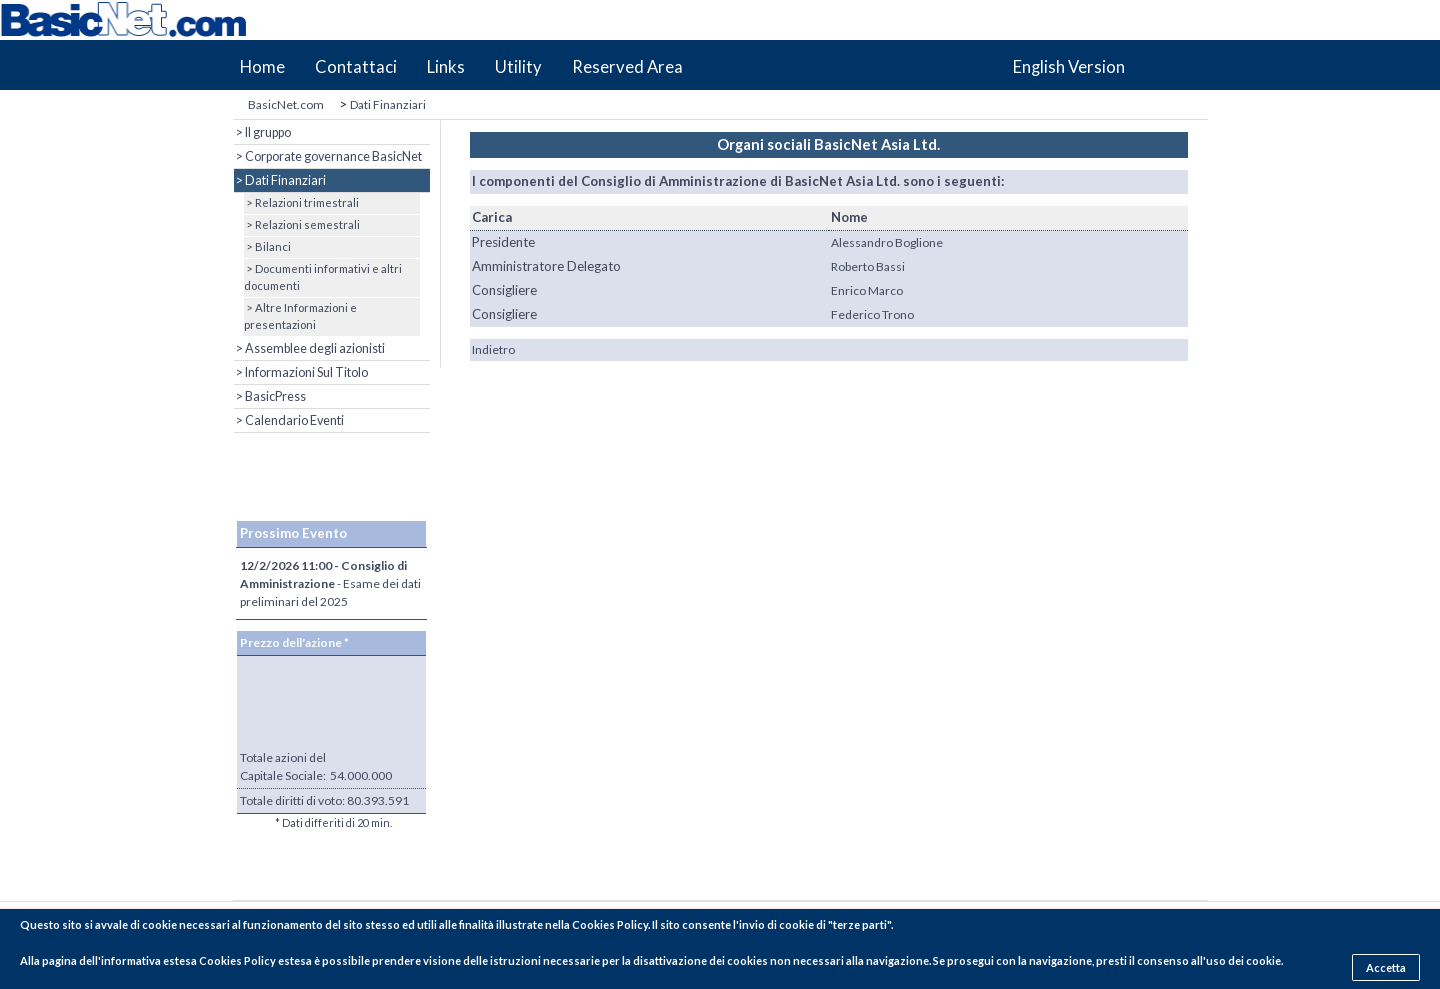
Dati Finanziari (388, 104)
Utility (518, 67)
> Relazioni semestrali (302, 224)
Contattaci (356, 67)
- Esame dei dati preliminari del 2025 (330, 583)
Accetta (1386, 967)
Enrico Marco (867, 290)
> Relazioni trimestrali (301, 202)
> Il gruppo (262, 132)
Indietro (493, 349)
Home (262, 67)
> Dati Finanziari (280, 180)
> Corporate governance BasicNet (328, 156)
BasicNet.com (286, 104)
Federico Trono (872, 314)
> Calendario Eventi (289, 420)
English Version (1069, 67)
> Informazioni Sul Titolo (301, 372)
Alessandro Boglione (887, 242)
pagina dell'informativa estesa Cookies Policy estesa (177, 960)
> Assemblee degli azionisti (309, 348)
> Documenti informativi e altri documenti (323, 277)
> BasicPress (270, 396)
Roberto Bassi (868, 266)
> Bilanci (267, 246)
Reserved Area (627, 67)
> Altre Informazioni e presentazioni (300, 316)
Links (446, 67)
